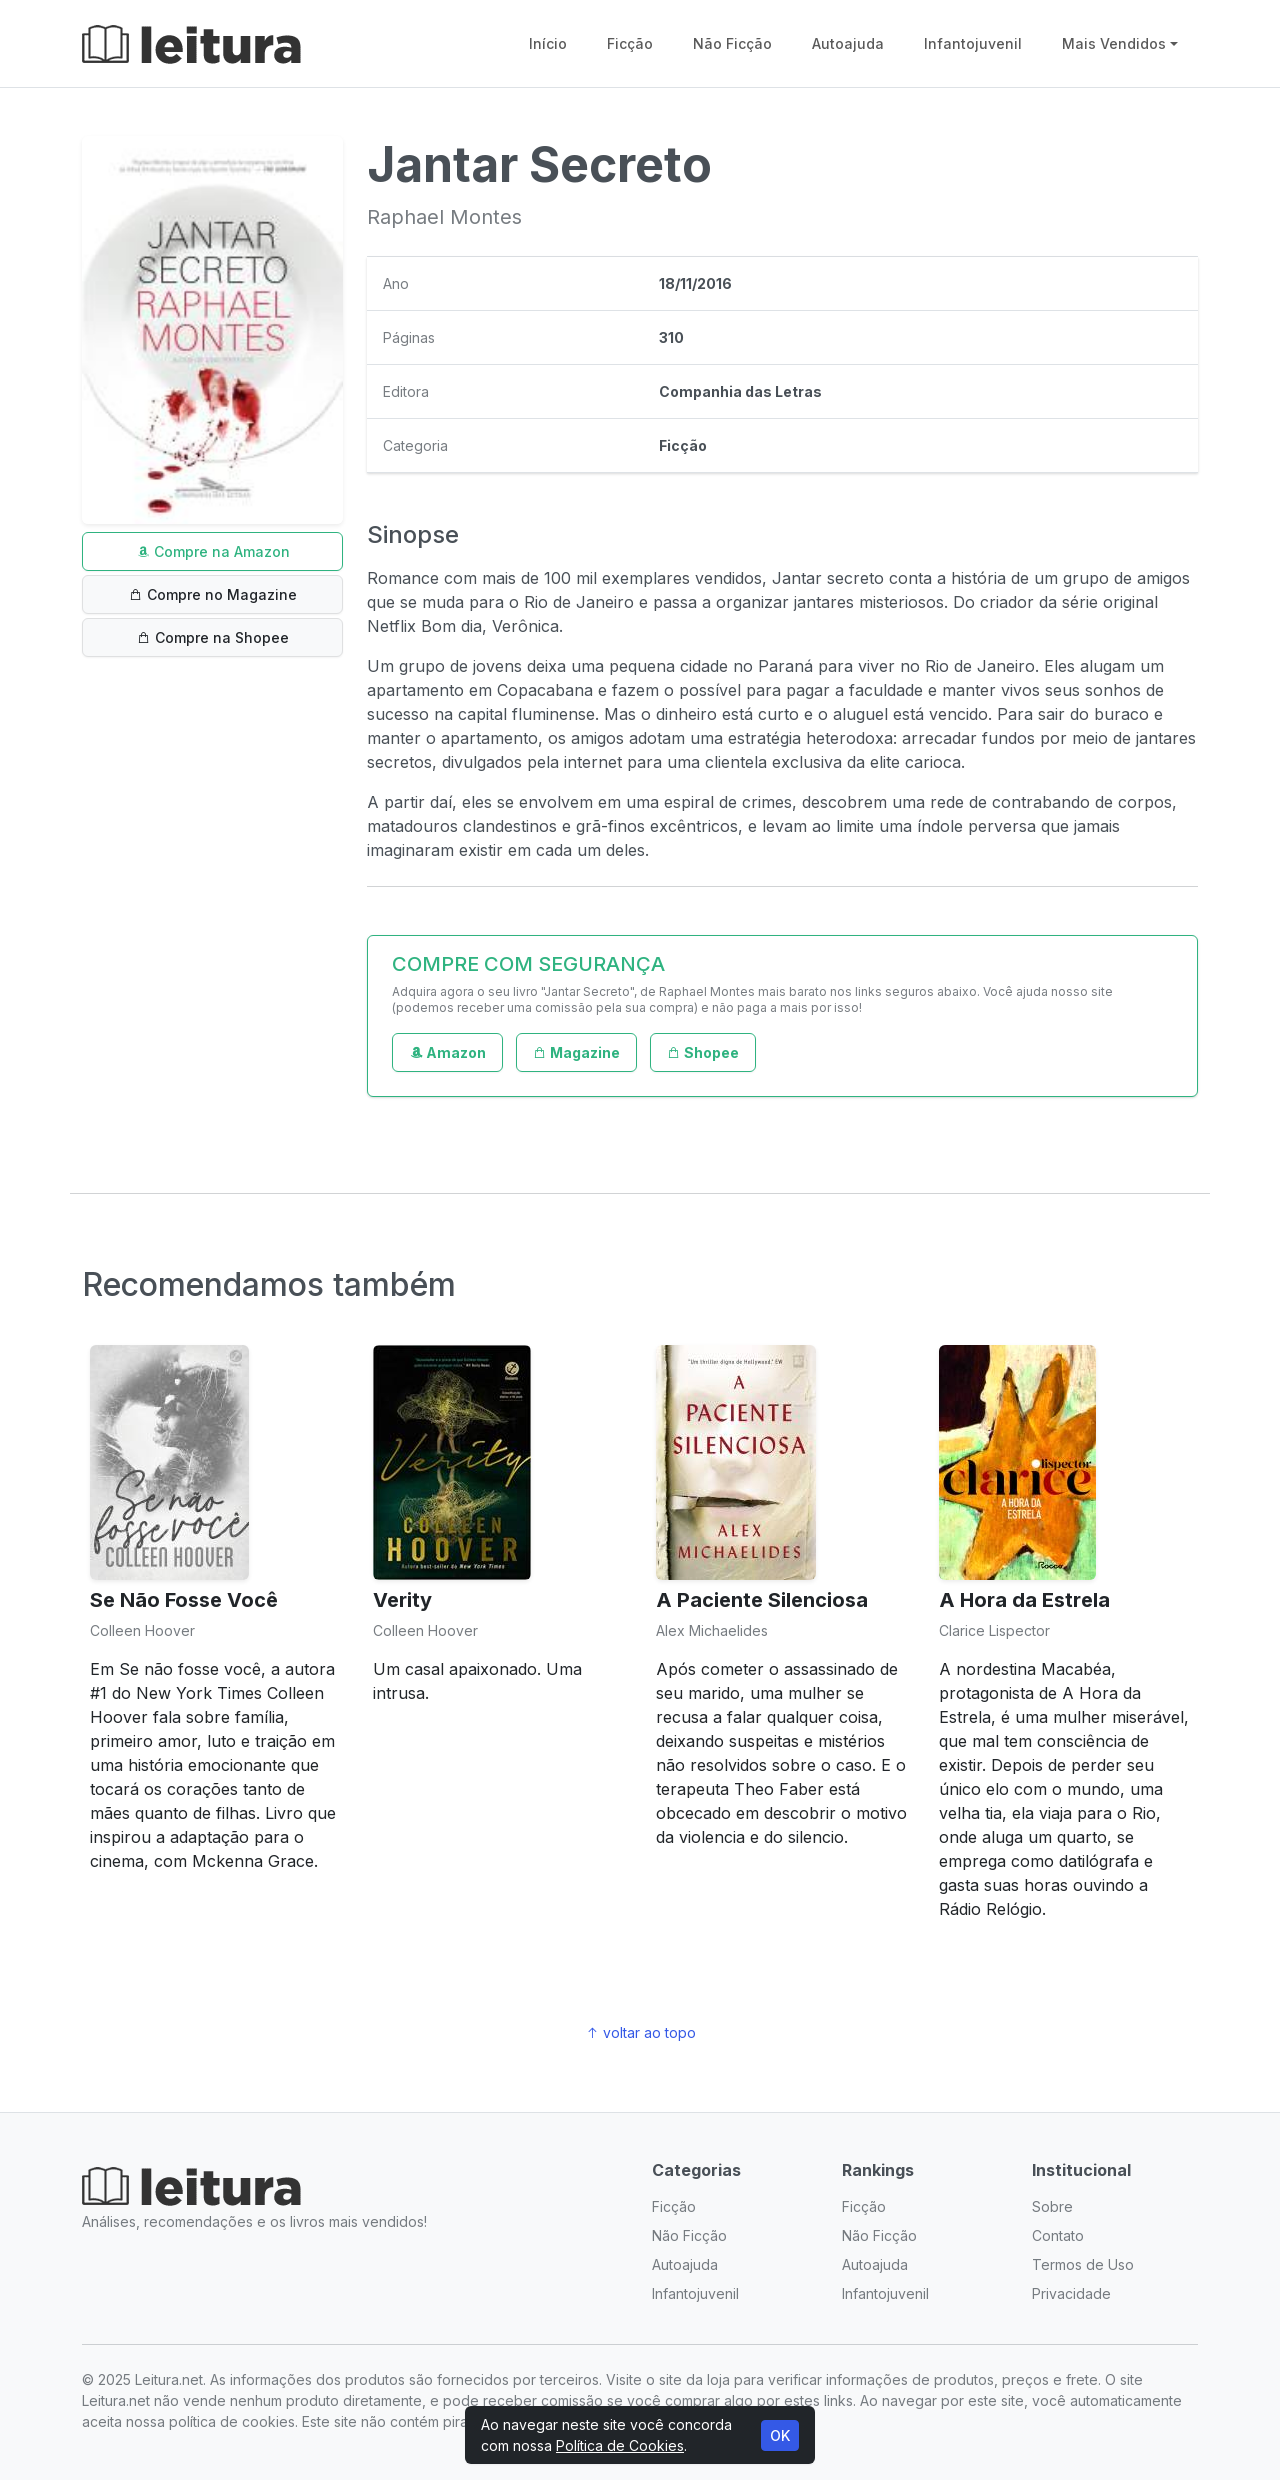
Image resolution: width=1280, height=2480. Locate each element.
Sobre (1052, 2206)
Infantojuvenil (973, 43)
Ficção (630, 43)
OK (780, 2435)
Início (548, 43)
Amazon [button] (447, 1052)
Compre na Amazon (213, 551)
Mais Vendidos (1114, 43)
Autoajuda (848, 43)
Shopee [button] (703, 1052)
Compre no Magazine (213, 594)
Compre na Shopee (213, 637)
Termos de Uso (1083, 2264)
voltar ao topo (640, 2032)
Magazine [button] (576, 1052)
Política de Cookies (620, 2445)
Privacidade (1071, 2293)
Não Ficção (732, 43)
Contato (1058, 2235)
